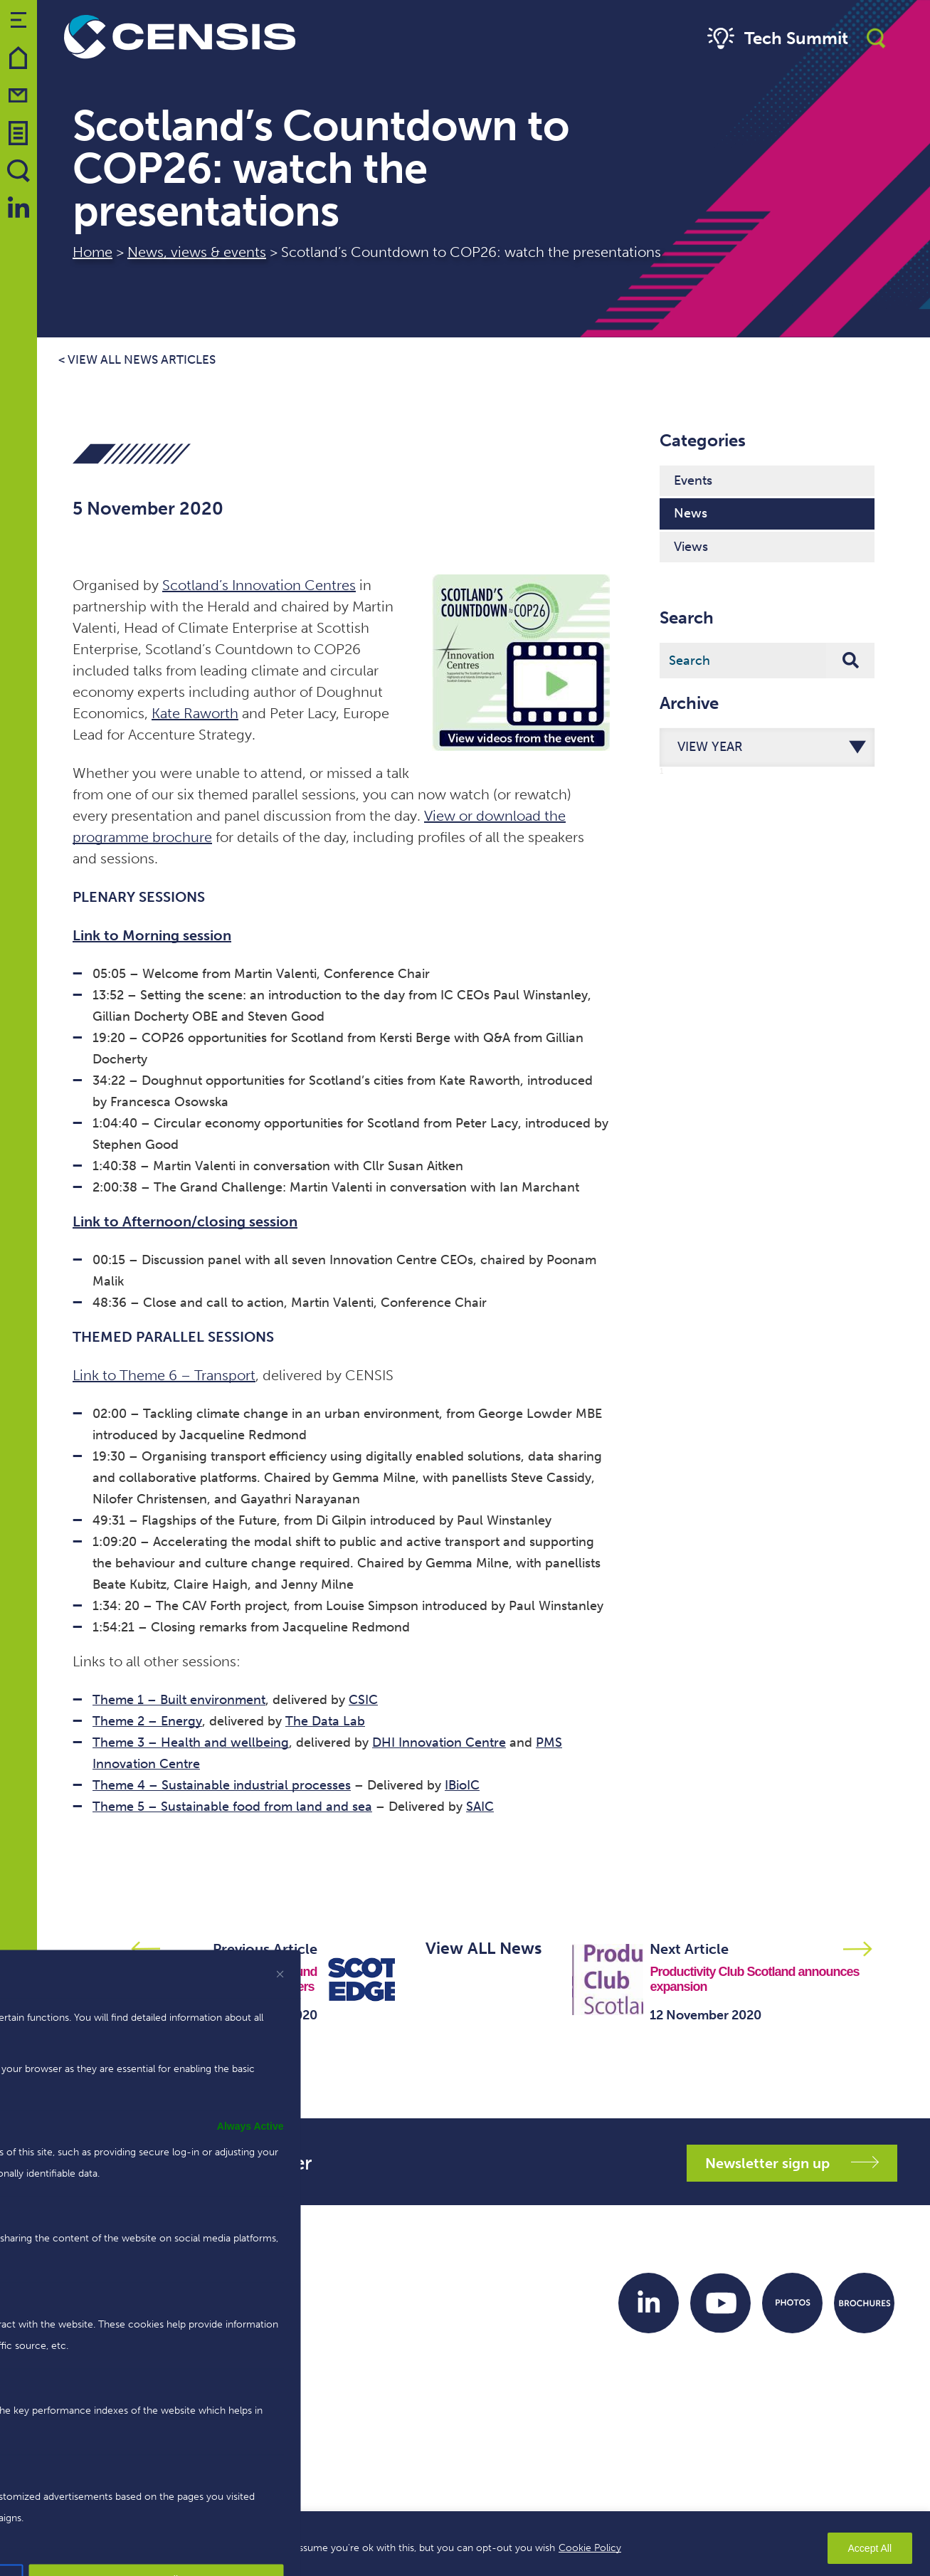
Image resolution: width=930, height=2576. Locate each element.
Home (92, 252)
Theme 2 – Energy (147, 1721)
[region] (465, 2543)
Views (691, 546)
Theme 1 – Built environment (179, 1700)
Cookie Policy (590, 2548)
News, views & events (196, 252)
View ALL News (483, 1948)
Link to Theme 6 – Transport (164, 1375)
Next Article (689, 1948)
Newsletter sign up (792, 2163)
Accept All (870, 2548)
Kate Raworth (195, 713)
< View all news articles (137, 359)
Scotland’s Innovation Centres (259, 585)
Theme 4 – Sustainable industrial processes (222, 1785)
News (690, 513)
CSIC (363, 1700)
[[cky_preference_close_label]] (280, 1973)
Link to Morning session (152, 935)
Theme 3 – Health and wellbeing (191, 1742)
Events (693, 480)
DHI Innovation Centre (439, 1742)
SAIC (480, 1806)
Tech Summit (776, 39)
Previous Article (265, 1948)
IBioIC (462, 1785)
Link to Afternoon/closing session (185, 1221)
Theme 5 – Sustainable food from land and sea (232, 1806)
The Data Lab (325, 1721)
